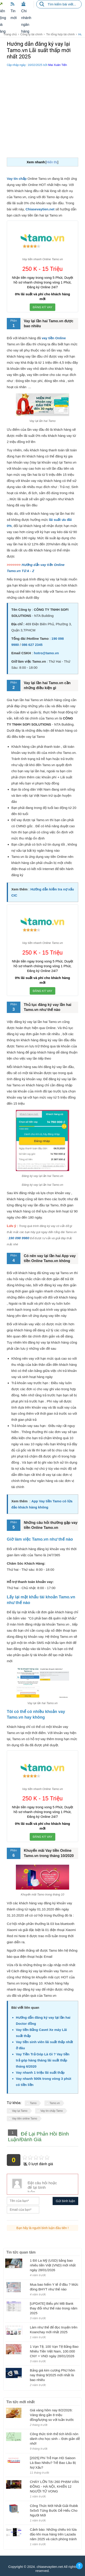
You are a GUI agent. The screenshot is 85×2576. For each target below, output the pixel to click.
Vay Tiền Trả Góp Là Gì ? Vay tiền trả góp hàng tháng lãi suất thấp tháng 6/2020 (42, 2060)
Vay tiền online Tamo (24, 2118)
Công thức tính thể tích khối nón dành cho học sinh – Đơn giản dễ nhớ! (55, 2438)
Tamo (33, 2103)
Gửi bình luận (65, 2201)
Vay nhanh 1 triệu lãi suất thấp (40, 2072)
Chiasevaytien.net (40, 209)
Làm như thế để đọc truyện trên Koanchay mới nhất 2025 (54, 2329)
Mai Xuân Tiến (57, 65)
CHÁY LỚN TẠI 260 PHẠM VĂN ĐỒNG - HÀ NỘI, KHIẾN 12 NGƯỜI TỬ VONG (54, 2486)
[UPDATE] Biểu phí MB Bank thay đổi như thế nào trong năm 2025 (54, 2308)
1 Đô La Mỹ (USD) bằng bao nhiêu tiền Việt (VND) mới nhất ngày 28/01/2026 (53, 2265)
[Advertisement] (42, 112)
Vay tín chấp (17, 178)
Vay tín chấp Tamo (51, 2110)
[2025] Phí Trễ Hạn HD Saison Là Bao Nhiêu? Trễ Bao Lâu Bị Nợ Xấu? (53, 2462)
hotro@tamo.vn (46, 653)
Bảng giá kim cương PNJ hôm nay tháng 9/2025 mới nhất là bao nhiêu (52, 2375)
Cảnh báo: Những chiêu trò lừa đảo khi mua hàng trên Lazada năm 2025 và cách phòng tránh (53, 2534)
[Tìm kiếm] (41, 4)
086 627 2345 (32, 645)
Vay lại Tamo (19, 2110)
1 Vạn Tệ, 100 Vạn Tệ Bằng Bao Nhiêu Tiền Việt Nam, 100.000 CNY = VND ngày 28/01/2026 (54, 2351)
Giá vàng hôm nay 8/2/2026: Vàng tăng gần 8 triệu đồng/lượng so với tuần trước (52, 2415)
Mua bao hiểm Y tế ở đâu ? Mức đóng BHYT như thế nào (54, 2287)
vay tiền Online (54, 338)
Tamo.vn (55, 2103)
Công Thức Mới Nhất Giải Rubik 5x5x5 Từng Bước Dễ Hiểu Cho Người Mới (54, 2510)
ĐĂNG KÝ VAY (42, 307)
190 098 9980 (18, 1238)
